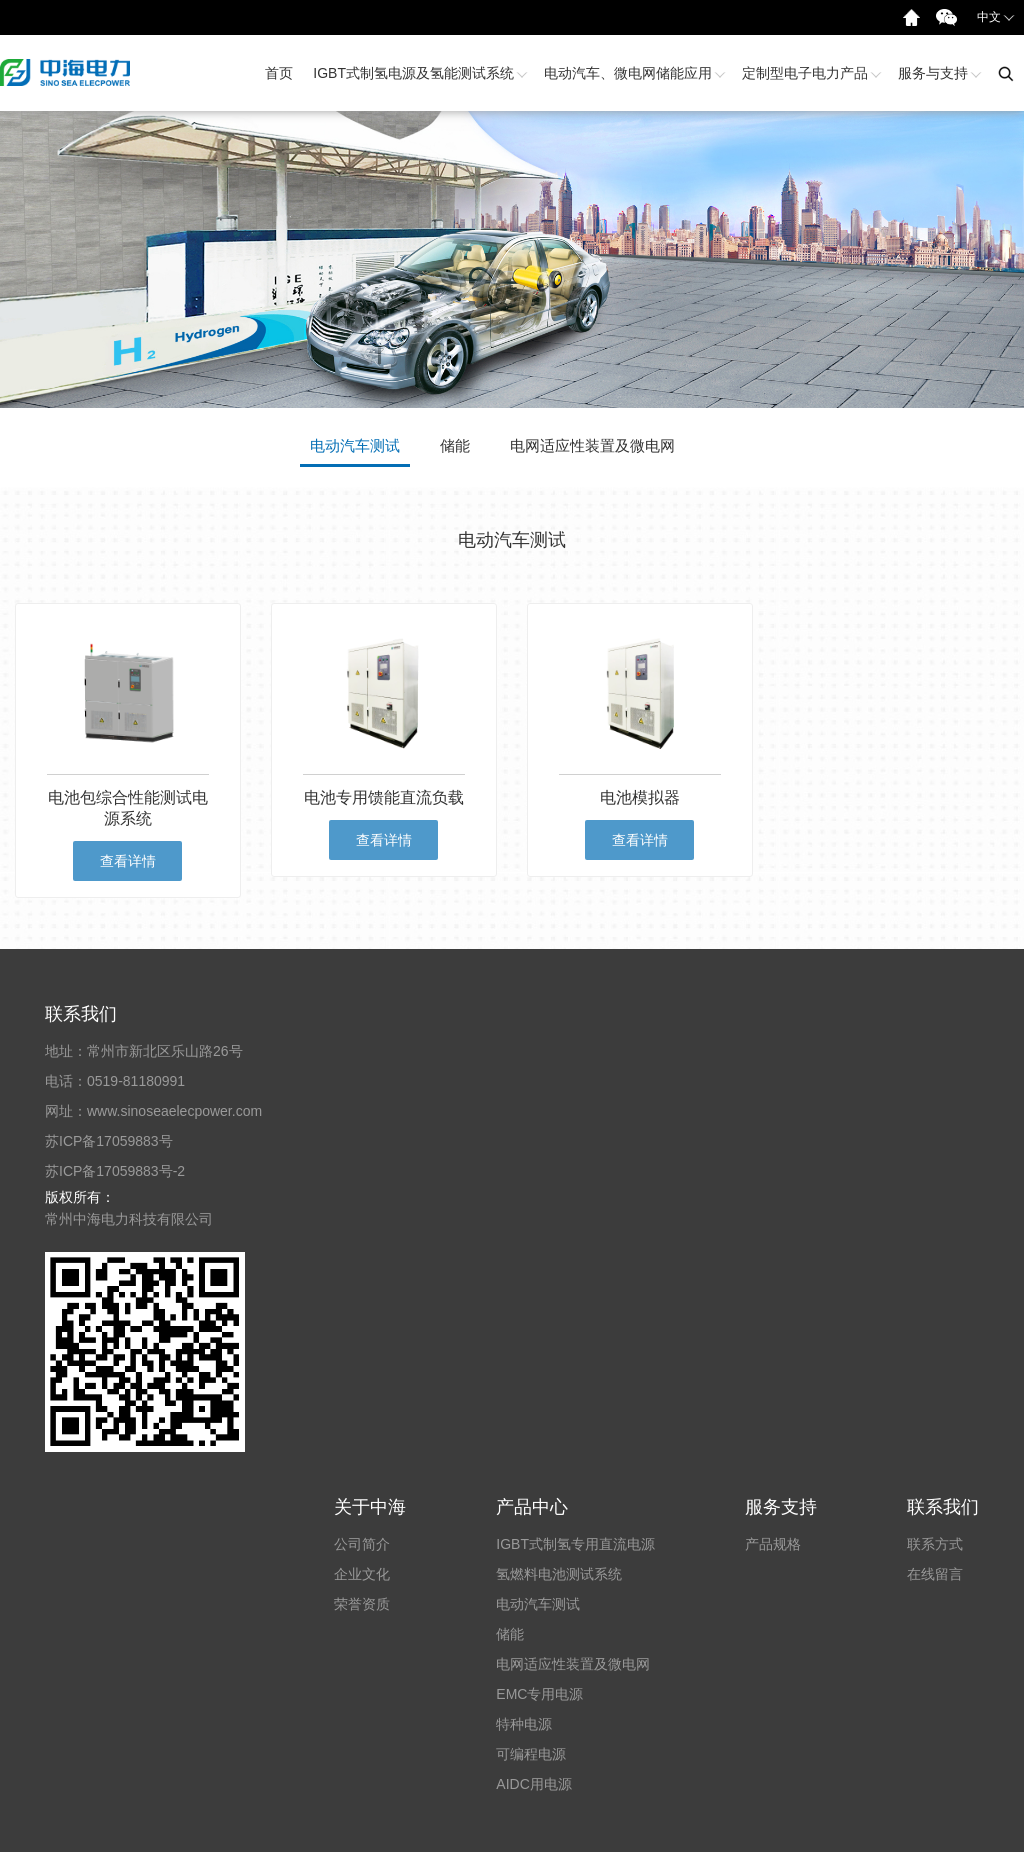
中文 (996, 16)
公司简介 (362, 1544)
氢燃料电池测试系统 (559, 1574)
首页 (279, 73)
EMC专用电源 (539, 1694)
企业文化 (362, 1574)
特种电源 (524, 1724)
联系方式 (935, 1544)
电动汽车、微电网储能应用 (633, 73)
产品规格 (773, 1544)
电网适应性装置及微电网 (573, 1664)
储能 (510, 1634)
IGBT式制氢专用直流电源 (575, 1544)
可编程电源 (531, 1754)
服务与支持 (938, 73)
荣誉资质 (362, 1604)
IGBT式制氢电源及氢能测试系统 (418, 73)
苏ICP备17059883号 (109, 1141)
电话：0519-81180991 (115, 1081)
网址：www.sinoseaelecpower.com (153, 1111)
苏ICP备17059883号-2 (115, 1171)
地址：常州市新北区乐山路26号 (144, 1051)
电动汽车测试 (538, 1604)
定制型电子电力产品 (810, 73)
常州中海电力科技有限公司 (129, 1219)
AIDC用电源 (533, 1784)
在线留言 (935, 1574)
